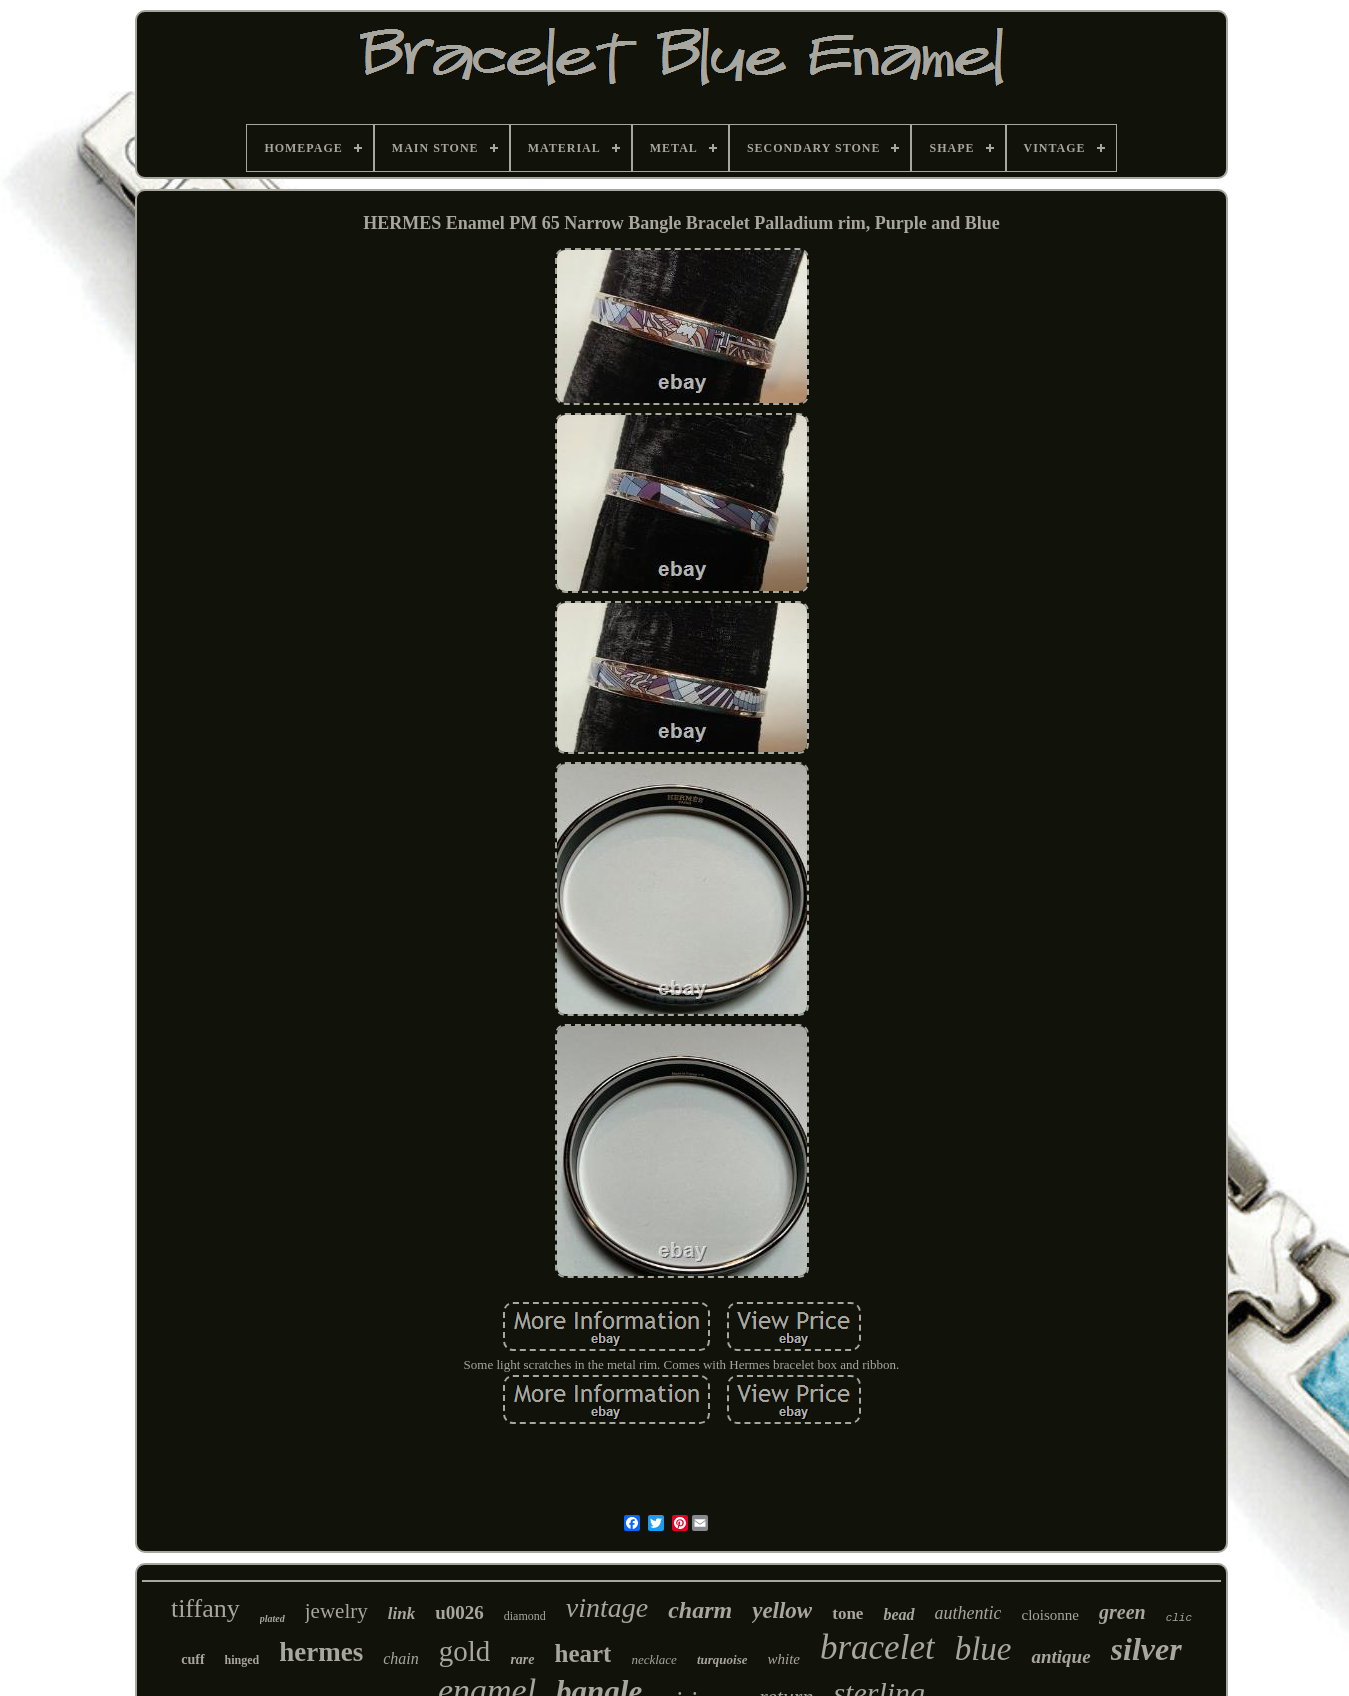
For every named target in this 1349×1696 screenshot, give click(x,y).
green (1122, 1612)
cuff (192, 1659)
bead (898, 1614)
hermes (321, 1652)
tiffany (205, 1608)
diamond (525, 1616)
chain (401, 1658)
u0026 (459, 1612)
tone (847, 1613)
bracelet (877, 1647)
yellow (782, 1610)
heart (583, 1653)
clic (1179, 1618)
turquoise (722, 1659)
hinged (242, 1660)
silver (1146, 1649)
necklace (653, 1659)
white (783, 1659)
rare (522, 1659)
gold (465, 1651)
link (401, 1613)
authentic (968, 1613)
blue (983, 1649)
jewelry (336, 1611)
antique (1060, 1656)
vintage (607, 1607)
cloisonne (1050, 1615)
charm (700, 1610)
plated (272, 1618)
